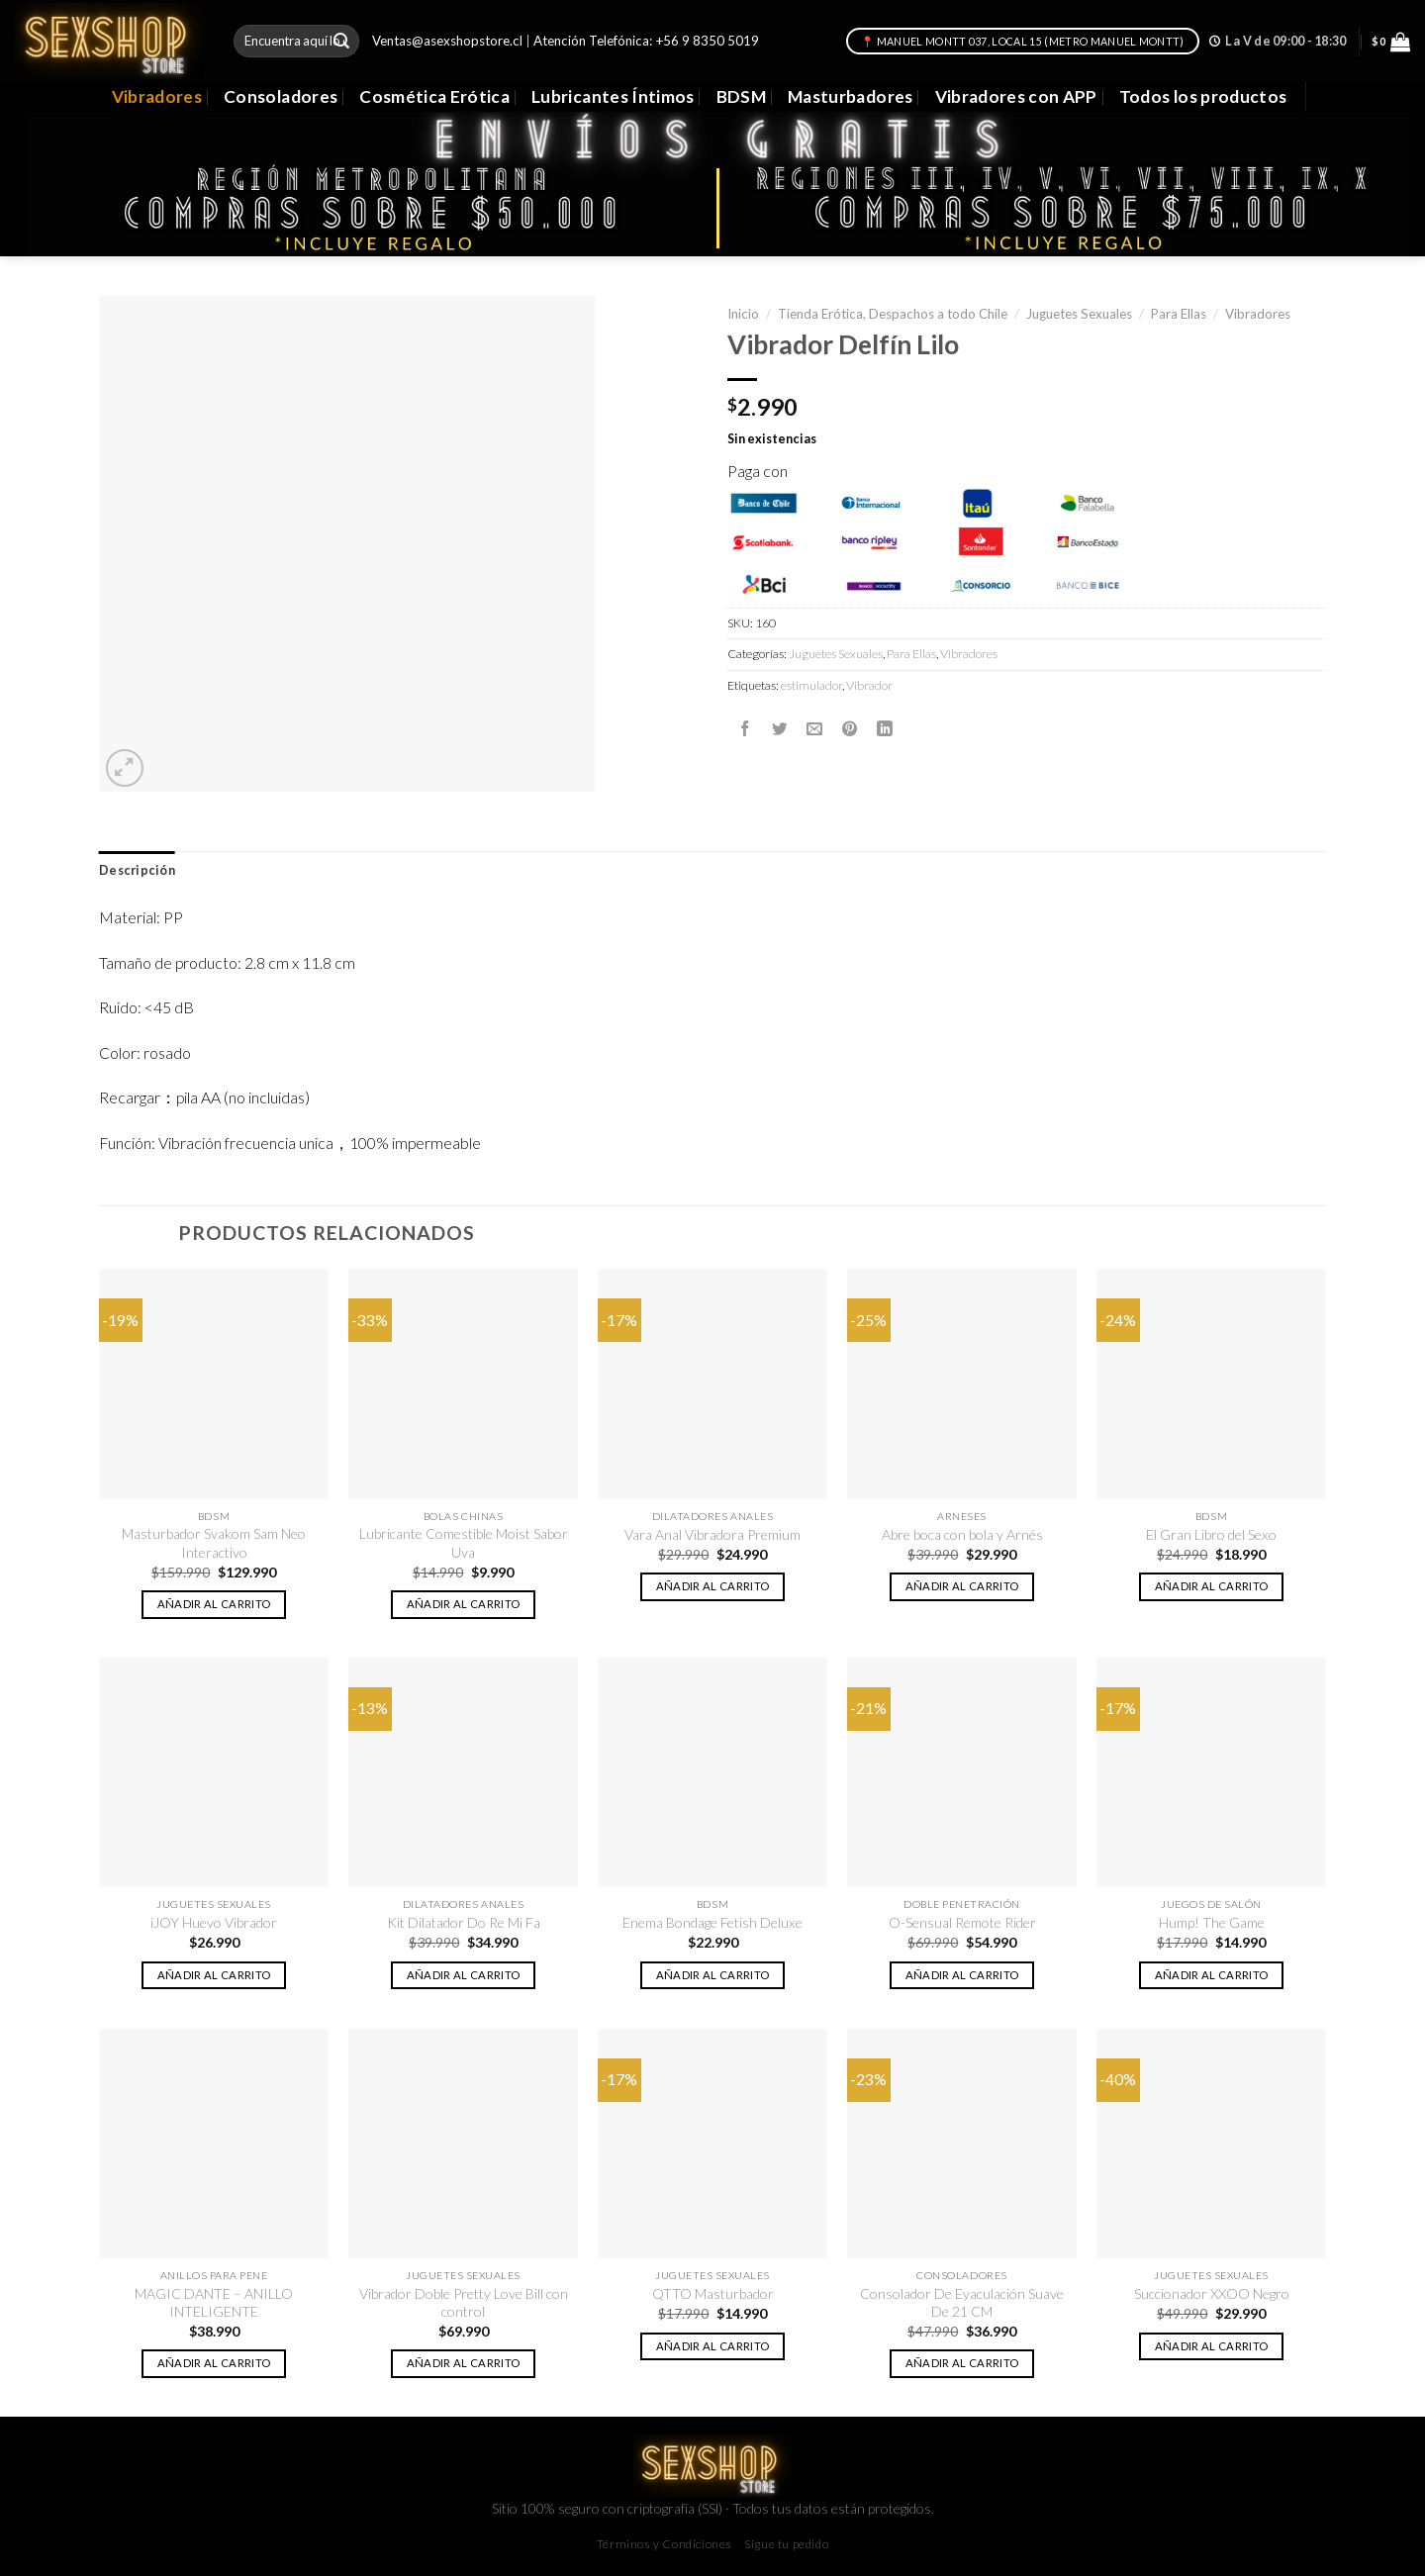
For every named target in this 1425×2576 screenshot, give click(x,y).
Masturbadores (850, 96)
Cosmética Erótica (434, 96)
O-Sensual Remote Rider (962, 1922)
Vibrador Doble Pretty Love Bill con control (463, 2302)
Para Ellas (1178, 314)
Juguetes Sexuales (1079, 314)
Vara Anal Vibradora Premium (712, 1534)
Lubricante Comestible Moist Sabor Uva (463, 1542)
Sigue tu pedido (786, 2543)
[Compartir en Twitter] (780, 728)
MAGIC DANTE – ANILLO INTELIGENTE (214, 2302)
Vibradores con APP (1016, 96)
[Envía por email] (814, 728)
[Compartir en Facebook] (745, 728)
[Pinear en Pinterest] (850, 728)
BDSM (741, 96)
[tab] (137, 871)
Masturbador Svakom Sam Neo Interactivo (214, 1542)
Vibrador (869, 685)
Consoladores (280, 96)
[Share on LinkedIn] (885, 728)
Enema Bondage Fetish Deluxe (712, 1922)
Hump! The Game (1212, 1922)
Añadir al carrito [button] (214, 1603)
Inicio (743, 314)
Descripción (137, 870)
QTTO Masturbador (713, 2293)
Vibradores (157, 96)
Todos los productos (1203, 96)
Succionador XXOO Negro (1211, 2293)
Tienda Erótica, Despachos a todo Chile (892, 314)
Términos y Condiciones (664, 2543)
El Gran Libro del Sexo (1211, 1534)
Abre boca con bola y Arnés (962, 1534)
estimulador (811, 685)
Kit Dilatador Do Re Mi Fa (463, 1922)
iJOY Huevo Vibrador (213, 1922)
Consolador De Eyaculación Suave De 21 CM (962, 2302)
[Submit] (341, 41)
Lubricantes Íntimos (613, 96)
